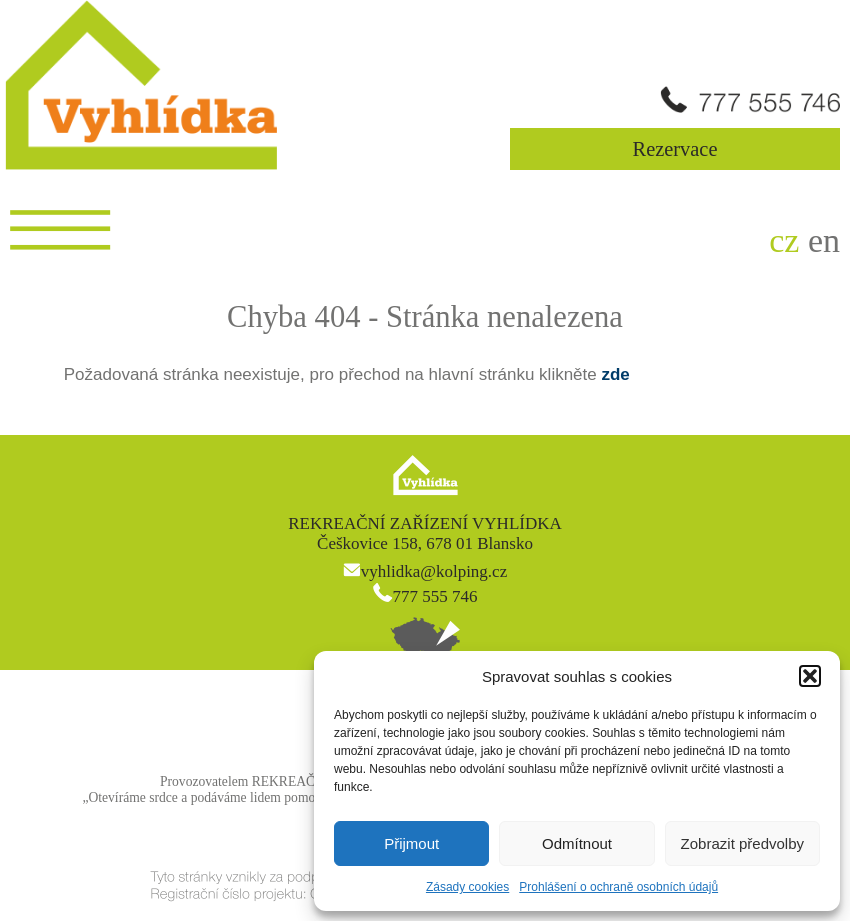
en (824, 240)
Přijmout (411, 843)
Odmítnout (577, 843)
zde (615, 374)
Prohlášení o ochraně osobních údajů (618, 887)
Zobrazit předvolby (742, 843)
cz (784, 240)
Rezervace (675, 149)
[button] (810, 676)
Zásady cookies (467, 887)
